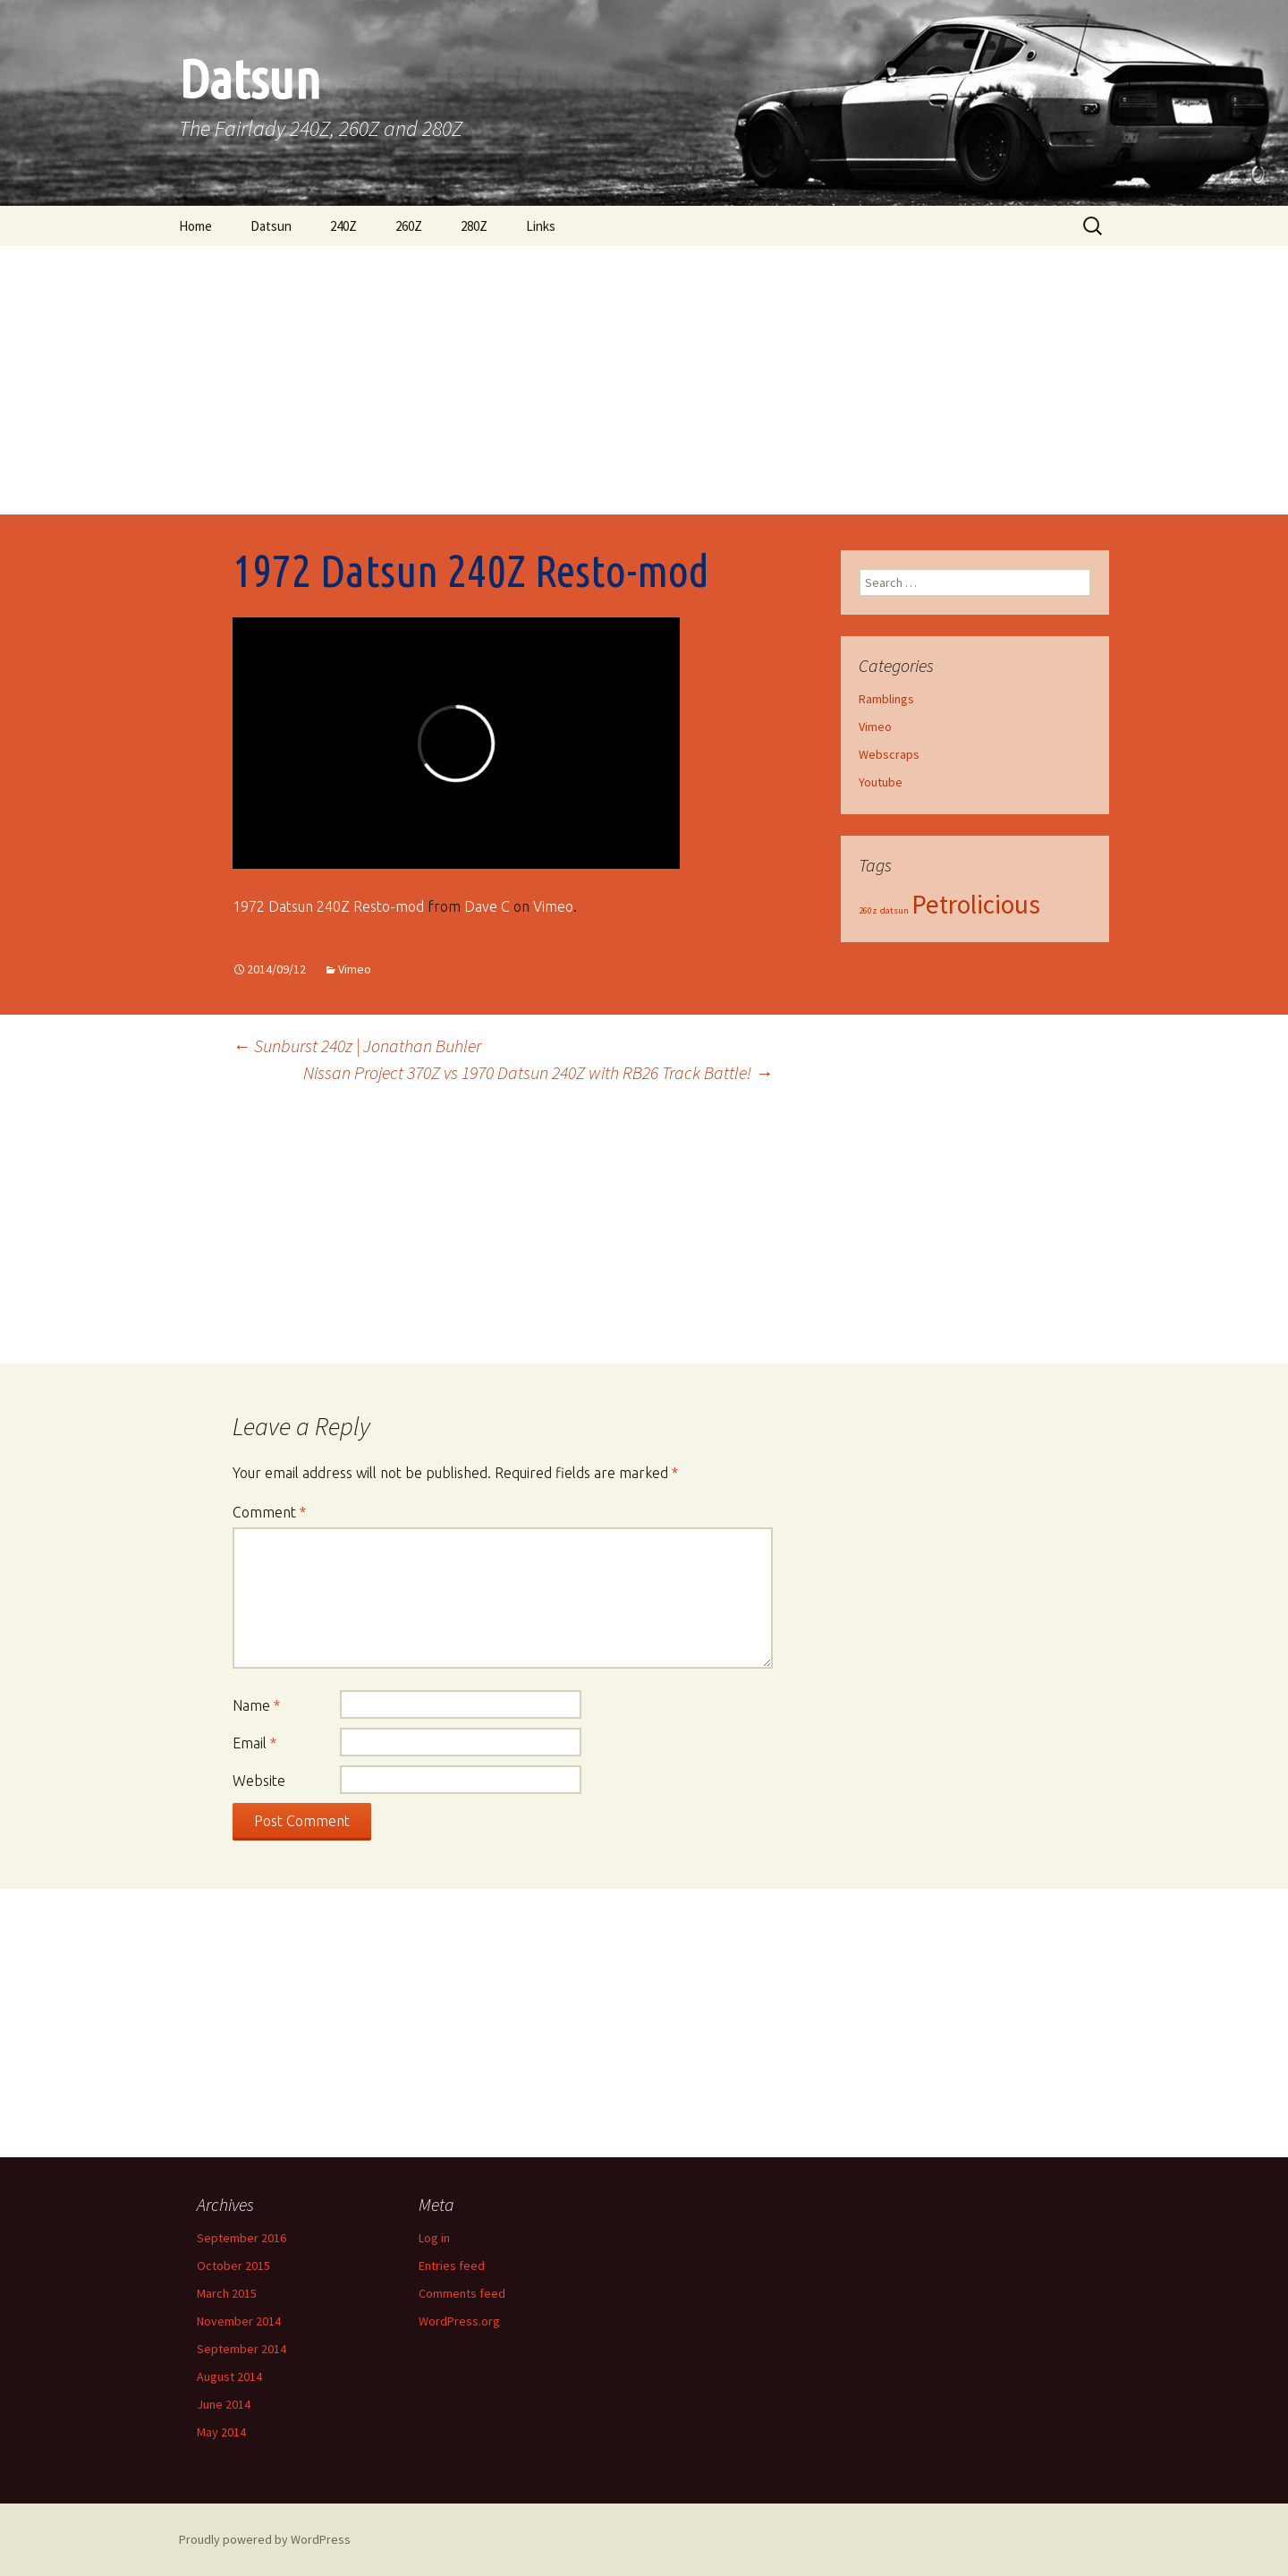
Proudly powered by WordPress (265, 2539)
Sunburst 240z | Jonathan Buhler (357, 1045)
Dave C (487, 906)
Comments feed (462, 2293)
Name (256, 1705)
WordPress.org (459, 2321)
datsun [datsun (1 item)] (894, 910)
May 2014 (221, 2432)
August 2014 (229, 2376)
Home (195, 225)
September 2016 (241, 2238)
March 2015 (227, 2293)
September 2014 (241, 2349)
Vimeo (553, 906)
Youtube (880, 782)
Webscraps (889, 754)
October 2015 (233, 2265)
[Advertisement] (644, 380)
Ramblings (886, 699)
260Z (408, 225)
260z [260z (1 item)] (868, 910)
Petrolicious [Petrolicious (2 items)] (975, 904)
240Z (343, 225)
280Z (474, 225)
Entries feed (452, 2265)
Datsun (271, 225)
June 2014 (223, 2404)
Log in (434, 2238)
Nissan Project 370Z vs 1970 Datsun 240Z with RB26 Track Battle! (538, 1072)
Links (540, 225)
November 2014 (239, 2321)
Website (259, 1781)
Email (254, 1743)
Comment (269, 1512)
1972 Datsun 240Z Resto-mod (328, 906)
